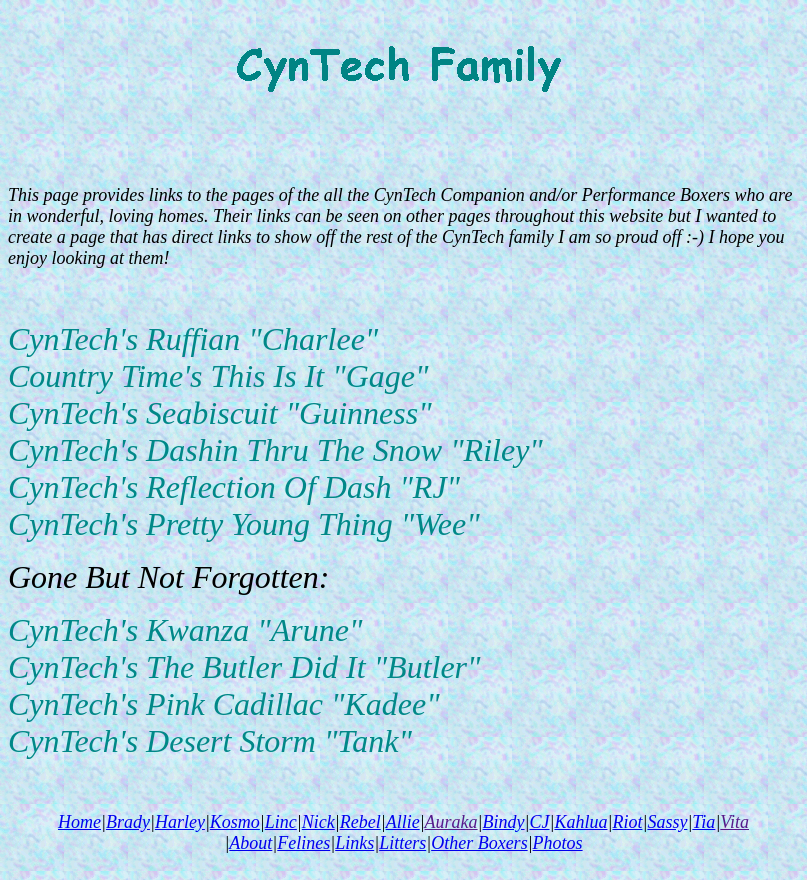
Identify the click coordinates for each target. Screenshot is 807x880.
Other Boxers (479, 843)
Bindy (504, 822)
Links (354, 843)
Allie (403, 822)
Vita (734, 822)
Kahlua (580, 822)
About (250, 843)
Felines (303, 843)
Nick (318, 822)
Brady (128, 822)
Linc (281, 822)
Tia (703, 822)
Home (79, 822)
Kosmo (235, 822)
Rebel (360, 822)
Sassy (667, 822)
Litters (402, 843)
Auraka (451, 822)
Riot (627, 822)
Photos (558, 843)
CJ (540, 822)
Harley (180, 822)
